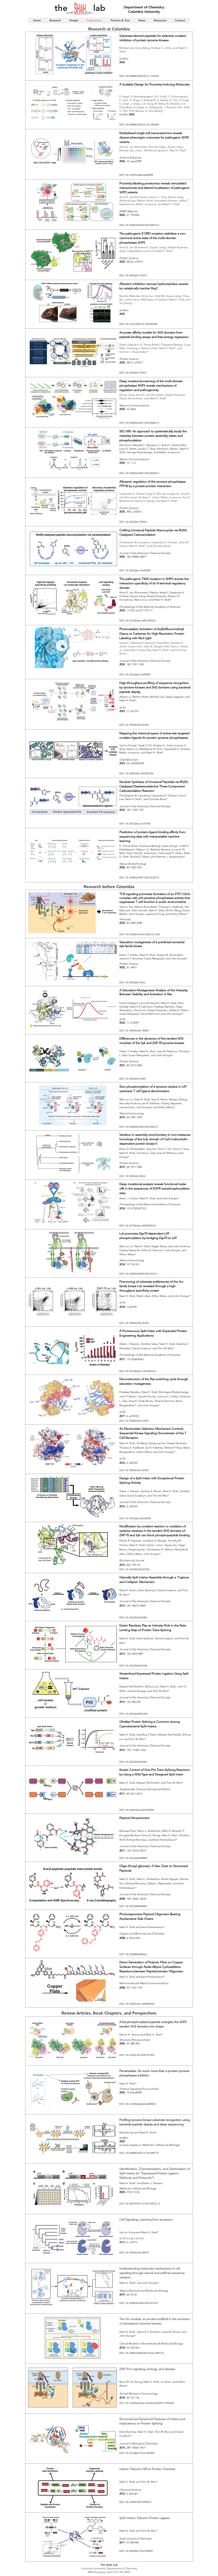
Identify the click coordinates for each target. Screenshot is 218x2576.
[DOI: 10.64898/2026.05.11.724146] (155, 76)
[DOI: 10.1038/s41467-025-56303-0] (155, 473)
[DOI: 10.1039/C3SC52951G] (155, 2502)
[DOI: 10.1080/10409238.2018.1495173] (155, 2353)
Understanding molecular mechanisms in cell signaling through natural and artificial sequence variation (152, 2273)
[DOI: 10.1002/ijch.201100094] (155, 2551)
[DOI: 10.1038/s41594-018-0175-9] (155, 2303)
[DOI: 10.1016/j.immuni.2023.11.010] (155, 934)
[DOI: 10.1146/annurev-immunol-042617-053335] (155, 2403)
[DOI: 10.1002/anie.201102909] (155, 1810)
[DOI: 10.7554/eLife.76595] (155, 1030)
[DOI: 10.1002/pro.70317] (155, 372)
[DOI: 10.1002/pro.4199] (155, 1078)
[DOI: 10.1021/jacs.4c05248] (155, 570)
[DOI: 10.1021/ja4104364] (155, 1617)
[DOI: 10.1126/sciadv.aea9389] (155, 174)
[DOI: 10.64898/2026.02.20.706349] (155, 124)
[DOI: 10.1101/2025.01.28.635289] (155, 324)
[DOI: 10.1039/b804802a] (155, 1954)
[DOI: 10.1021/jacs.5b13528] (155, 1518)
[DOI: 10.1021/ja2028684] (155, 1858)
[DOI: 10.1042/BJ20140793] (155, 1569)
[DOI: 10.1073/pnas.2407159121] (155, 620)
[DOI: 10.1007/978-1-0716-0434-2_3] (155, 2203)
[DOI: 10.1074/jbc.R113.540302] (155, 2453)
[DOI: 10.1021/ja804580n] (155, 1906)
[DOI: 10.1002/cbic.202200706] (155, 773)
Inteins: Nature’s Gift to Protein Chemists (147, 2469)
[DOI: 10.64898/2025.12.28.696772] (155, 2152)
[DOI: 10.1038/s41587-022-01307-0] (155, 877)
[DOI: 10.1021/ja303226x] (155, 1761)
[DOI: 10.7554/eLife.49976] (155, 2252)
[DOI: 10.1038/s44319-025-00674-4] (155, 225)
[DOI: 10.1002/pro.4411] (155, 982)
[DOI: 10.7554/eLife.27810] (155, 1420)
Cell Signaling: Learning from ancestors (146, 2219)
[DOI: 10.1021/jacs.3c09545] (155, 674)
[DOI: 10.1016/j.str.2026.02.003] (155, 2055)
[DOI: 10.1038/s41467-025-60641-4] (155, 422)
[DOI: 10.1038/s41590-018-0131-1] (155, 1273)
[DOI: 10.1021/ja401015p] (155, 1665)
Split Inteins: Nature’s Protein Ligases (144, 2518)
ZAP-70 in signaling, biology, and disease (147, 2369)
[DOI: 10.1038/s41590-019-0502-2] (155, 1126)
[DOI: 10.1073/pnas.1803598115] (155, 1225)
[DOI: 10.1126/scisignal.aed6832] (155, 2104)
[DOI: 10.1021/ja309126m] (155, 1713)
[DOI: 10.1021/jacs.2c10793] (155, 823)
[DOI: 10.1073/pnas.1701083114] (155, 1371)
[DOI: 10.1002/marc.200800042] (155, 2003)
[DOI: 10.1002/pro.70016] (155, 521)
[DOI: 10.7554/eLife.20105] (155, 1470)
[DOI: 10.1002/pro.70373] (155, 275)
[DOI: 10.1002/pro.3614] (155, 1176)
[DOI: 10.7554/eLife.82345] (155, 724)
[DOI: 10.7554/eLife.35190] (155, 1323)
